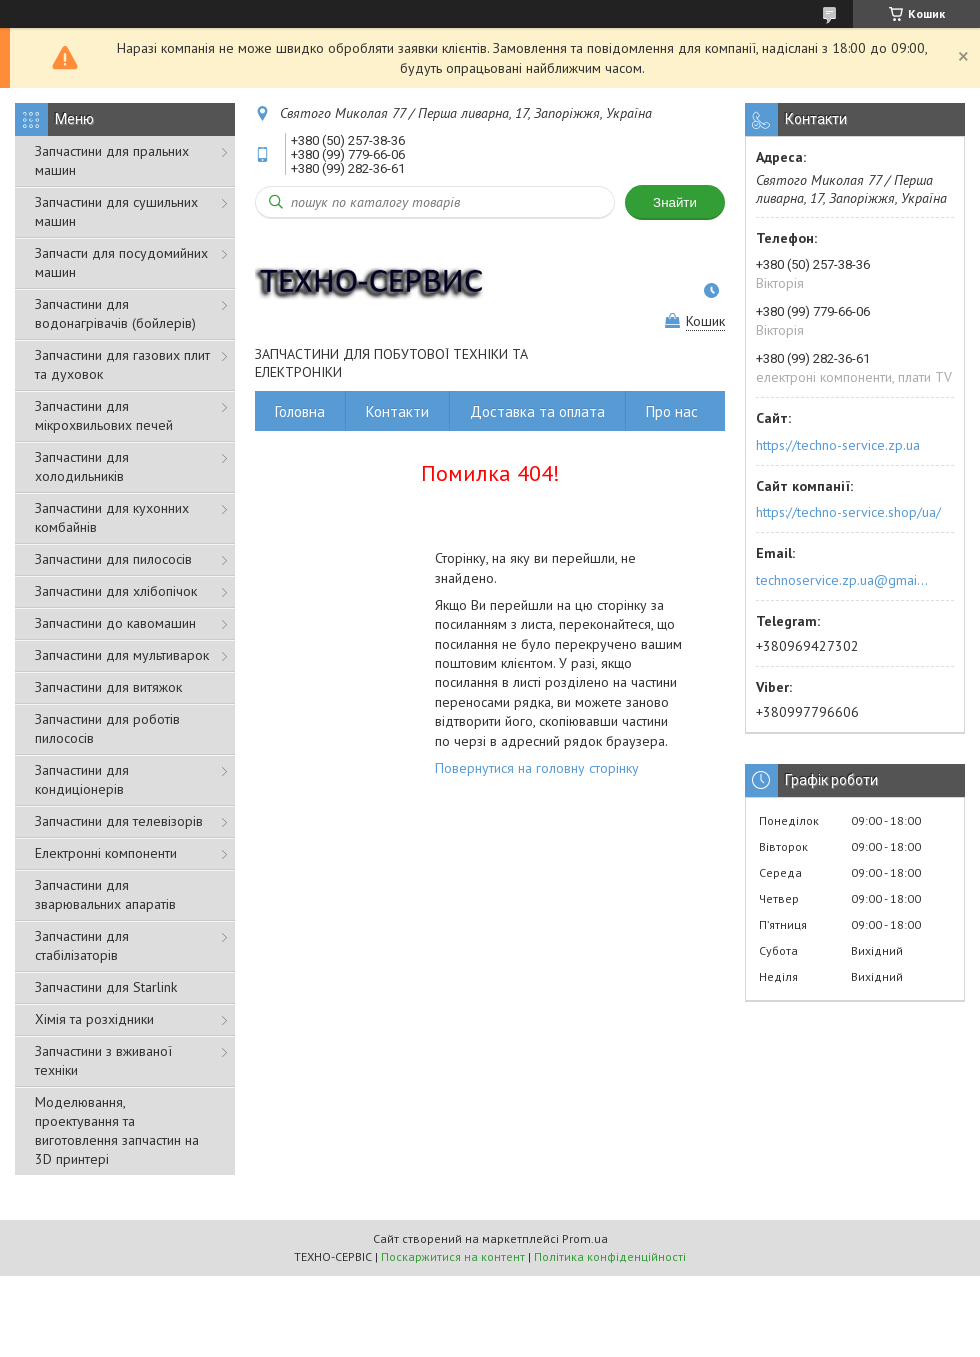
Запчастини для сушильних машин (116, 211)
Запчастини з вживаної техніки (103, 1060)
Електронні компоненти (106, 853)
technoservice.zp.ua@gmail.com (843, 580)
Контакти (397, 411)
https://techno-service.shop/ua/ (848, 512)
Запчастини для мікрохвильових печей (104, 415)
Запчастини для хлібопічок (116, 591)
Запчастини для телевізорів (119, 821)
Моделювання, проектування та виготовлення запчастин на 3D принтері (117, 1130)
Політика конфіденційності (610, 1256)
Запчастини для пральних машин (112, 160)
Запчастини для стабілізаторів (82, 945)
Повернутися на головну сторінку (537, 768)
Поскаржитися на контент (453, 1256)
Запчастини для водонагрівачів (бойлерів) (115, 313)
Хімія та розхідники (94, 1019)
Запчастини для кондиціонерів (82, 779)
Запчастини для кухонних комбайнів (112, 517)
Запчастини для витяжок (108, 687)
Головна (300, 411)
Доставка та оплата (537, 411)
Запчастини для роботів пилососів (107, 728)
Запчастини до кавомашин (115, 623)
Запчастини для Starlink (106, 987)
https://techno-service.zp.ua (838, 445)
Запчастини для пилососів (113, 559)
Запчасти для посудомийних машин (121, 262)
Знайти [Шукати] (675, 202)
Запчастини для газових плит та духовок (122, 364)
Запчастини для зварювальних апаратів (105, 894)
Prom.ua (585, 1238)
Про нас (672, 411)
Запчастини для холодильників (82, 466)
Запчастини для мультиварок (122, 655)
